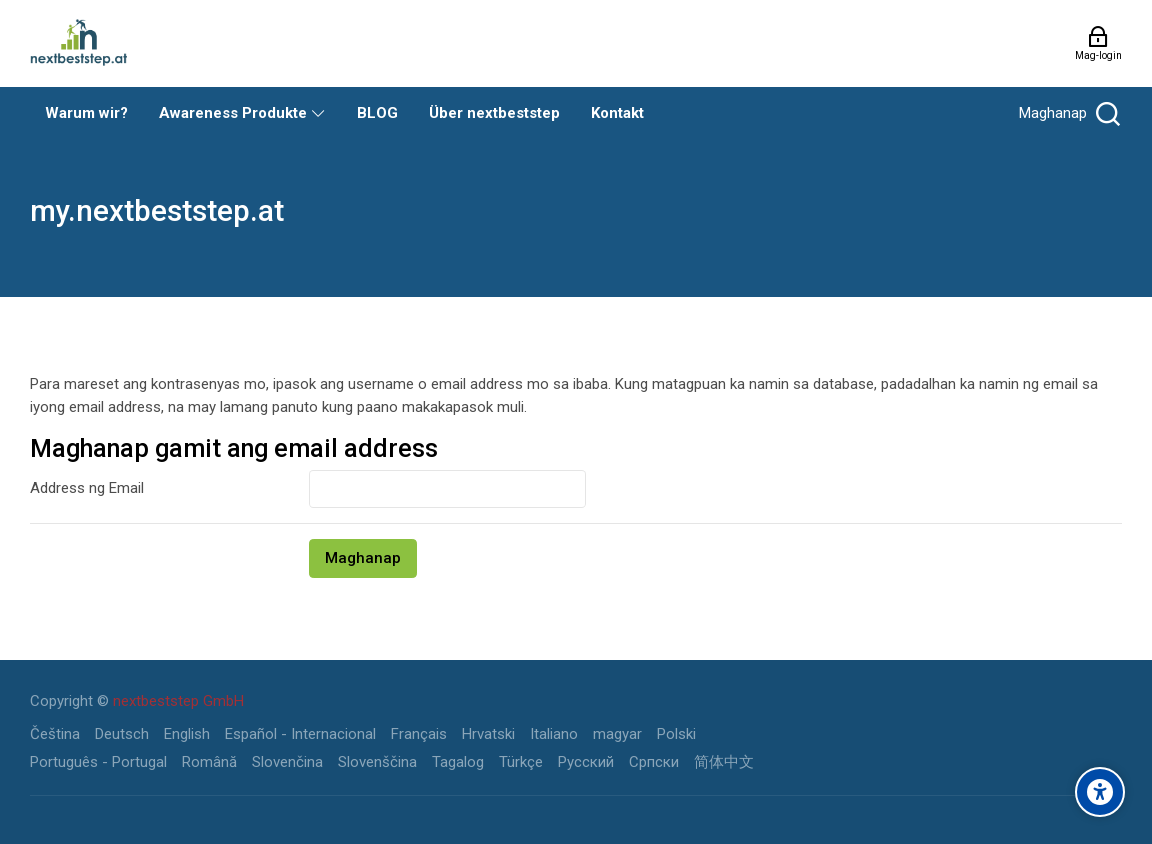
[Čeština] (55, 734)
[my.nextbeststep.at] (78, 43)
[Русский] (586, 762)
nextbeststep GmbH (178, 701)
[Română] (209, 762)
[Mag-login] (1098, 43)
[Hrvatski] (488, 734)
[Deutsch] (122, 734)
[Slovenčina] (287, 762)
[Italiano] (554, 734)
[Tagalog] (458, 762)
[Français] (419, 734)
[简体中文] (724, 762)
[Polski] (676, 734)
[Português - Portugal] (98, 762)
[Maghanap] (1067, 113)
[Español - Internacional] (300, 734)
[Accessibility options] (1100, 792)
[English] (187, 734)
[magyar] (617, 734)
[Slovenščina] (377, 762)
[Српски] (654, 762)
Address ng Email (87, 488)
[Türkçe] (521, 762)
